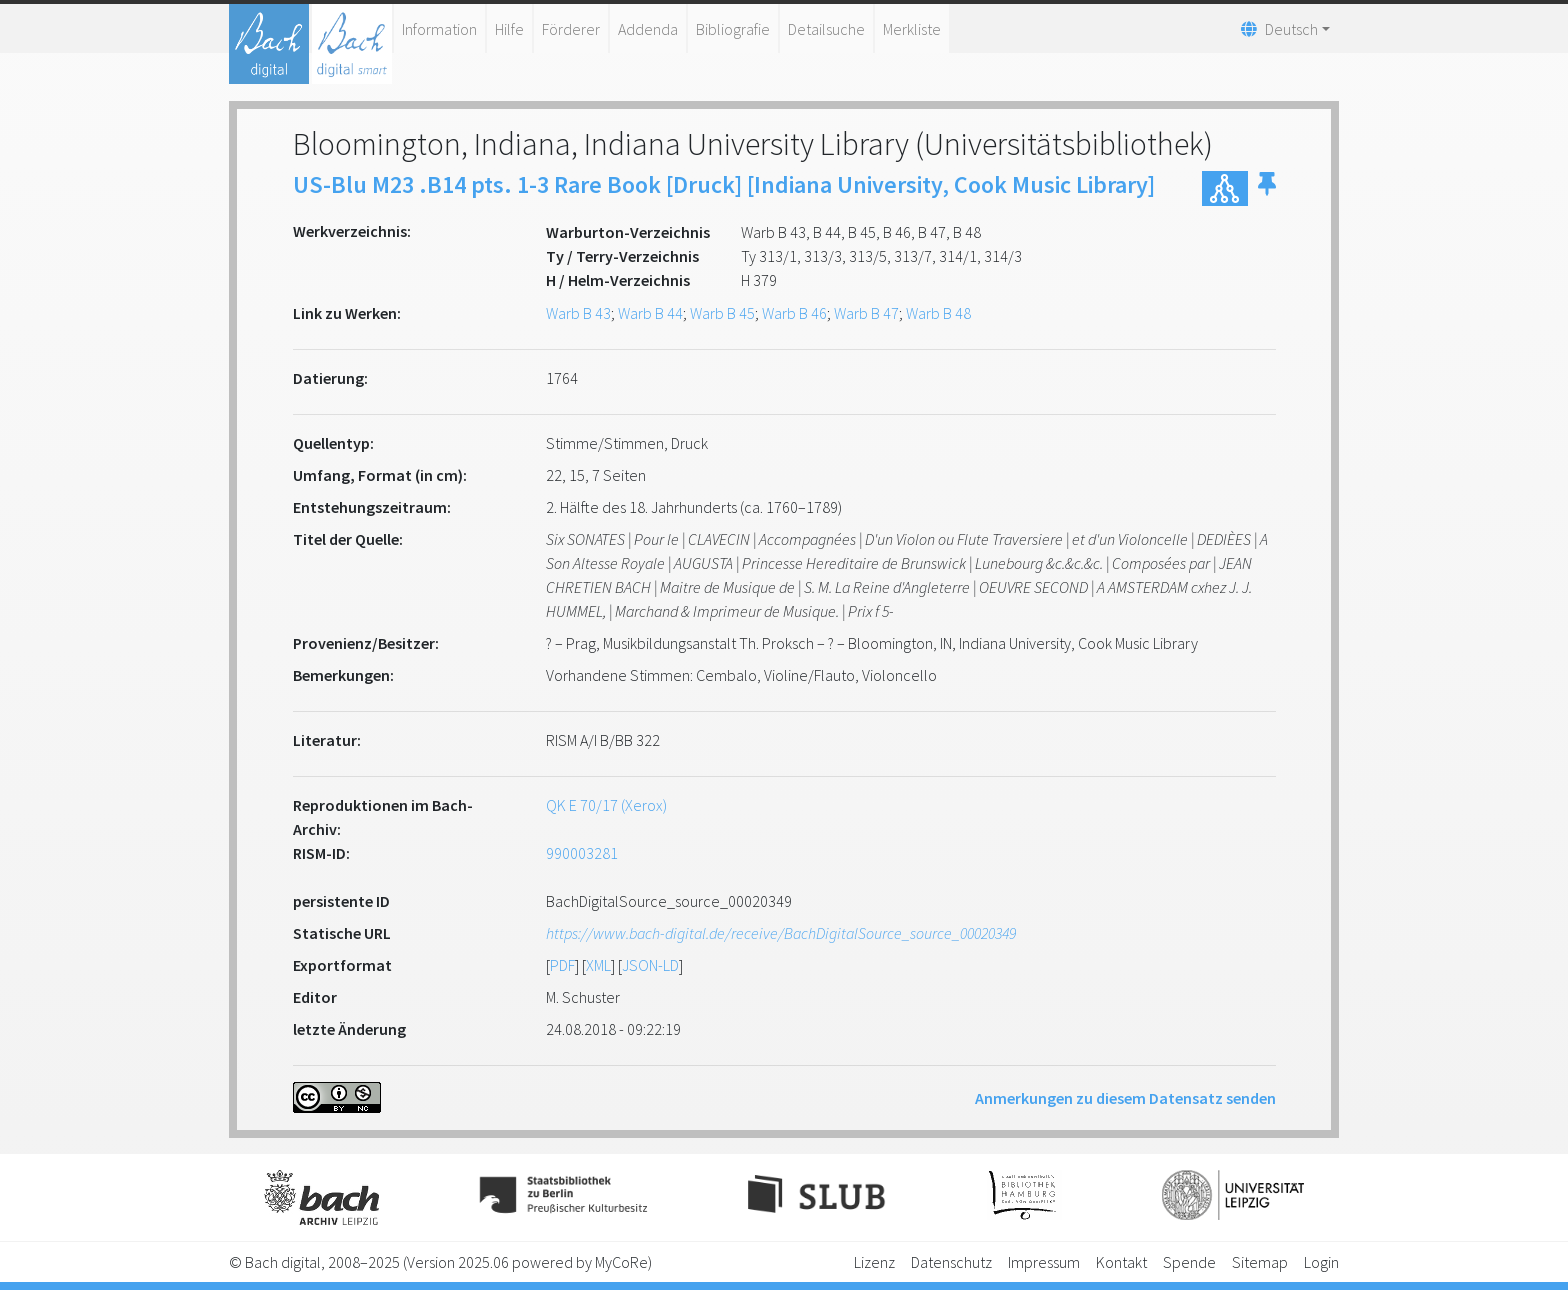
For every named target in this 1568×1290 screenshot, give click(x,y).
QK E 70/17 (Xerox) (606, 805)
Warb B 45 (722, 313)
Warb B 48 (938, 313)
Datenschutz (951, 1262)
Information (439, 29)
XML (598, 965)
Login (1321, 1262)
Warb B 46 (794, 313)
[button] (1267, 188)
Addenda (648, 29)
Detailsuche (826, 29)
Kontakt (1121, 1262)
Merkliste (912, 29)
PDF (562, 965)
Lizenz (874, 1262)
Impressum (1044, 1262)
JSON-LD (650, 965)
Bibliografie (733, 29)
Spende (1189, 1262)
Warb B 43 (578, 313)
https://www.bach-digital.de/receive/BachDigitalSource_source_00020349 (781, 933)
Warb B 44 (650, 313)
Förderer (571, 29)
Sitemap (1260, 1262)
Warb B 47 (866, 313)
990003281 (582, 853)
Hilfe (509, 29)
